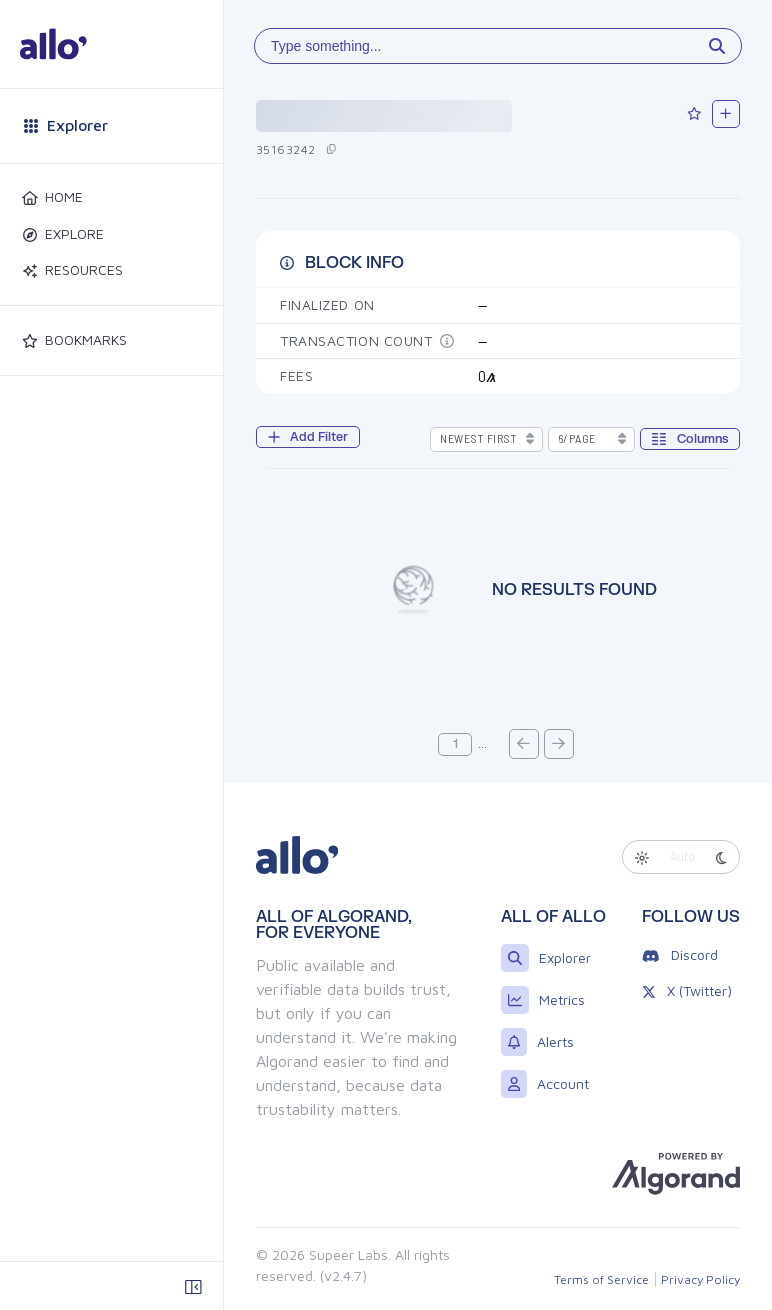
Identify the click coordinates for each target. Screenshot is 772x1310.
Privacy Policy (700, 1279)
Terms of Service (601, 1279)
